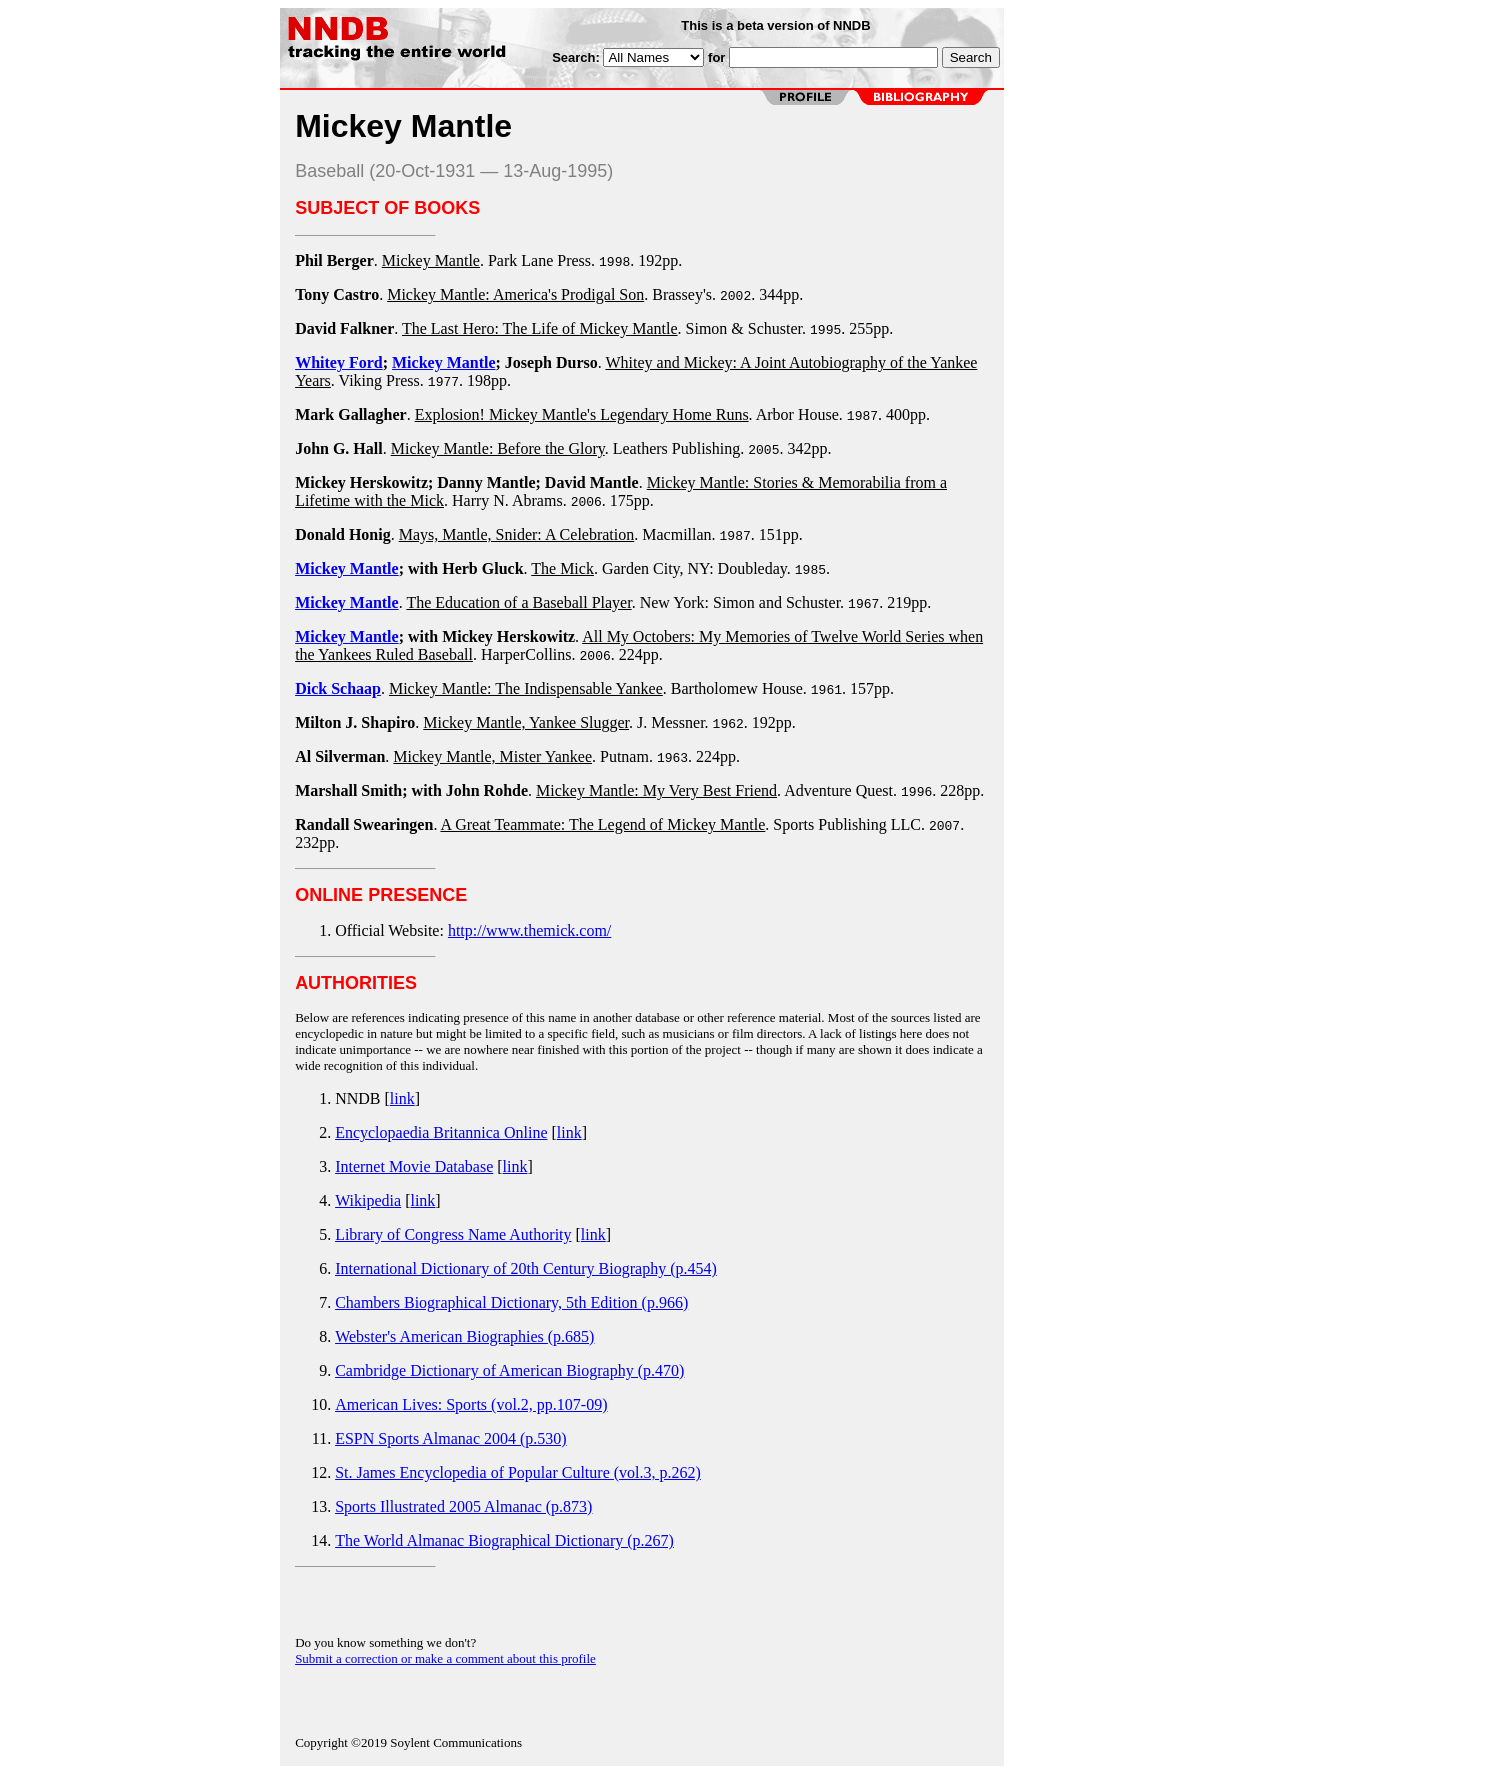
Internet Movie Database (414, 1166)
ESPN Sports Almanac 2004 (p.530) (451, 1438)
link (402, 1098)
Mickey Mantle (444, 362)
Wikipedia (368, 1200)
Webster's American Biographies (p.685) (464, 1336)
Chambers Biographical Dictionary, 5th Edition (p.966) (511, 1302)
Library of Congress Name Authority (453, 1234)
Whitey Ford (339, 362)
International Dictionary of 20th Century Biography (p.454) (526, 1268)
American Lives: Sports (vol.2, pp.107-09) (471, 1404)
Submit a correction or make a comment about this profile (445, 1658)
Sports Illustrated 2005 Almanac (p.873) (463, 1506)
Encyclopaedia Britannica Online (441, 1132)
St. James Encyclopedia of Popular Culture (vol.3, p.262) (518, 1472)
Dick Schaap (338, 688)
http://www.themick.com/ (529, 930)
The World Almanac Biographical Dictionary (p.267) (504, 1540)
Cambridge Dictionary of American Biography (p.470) (509, 1370)
